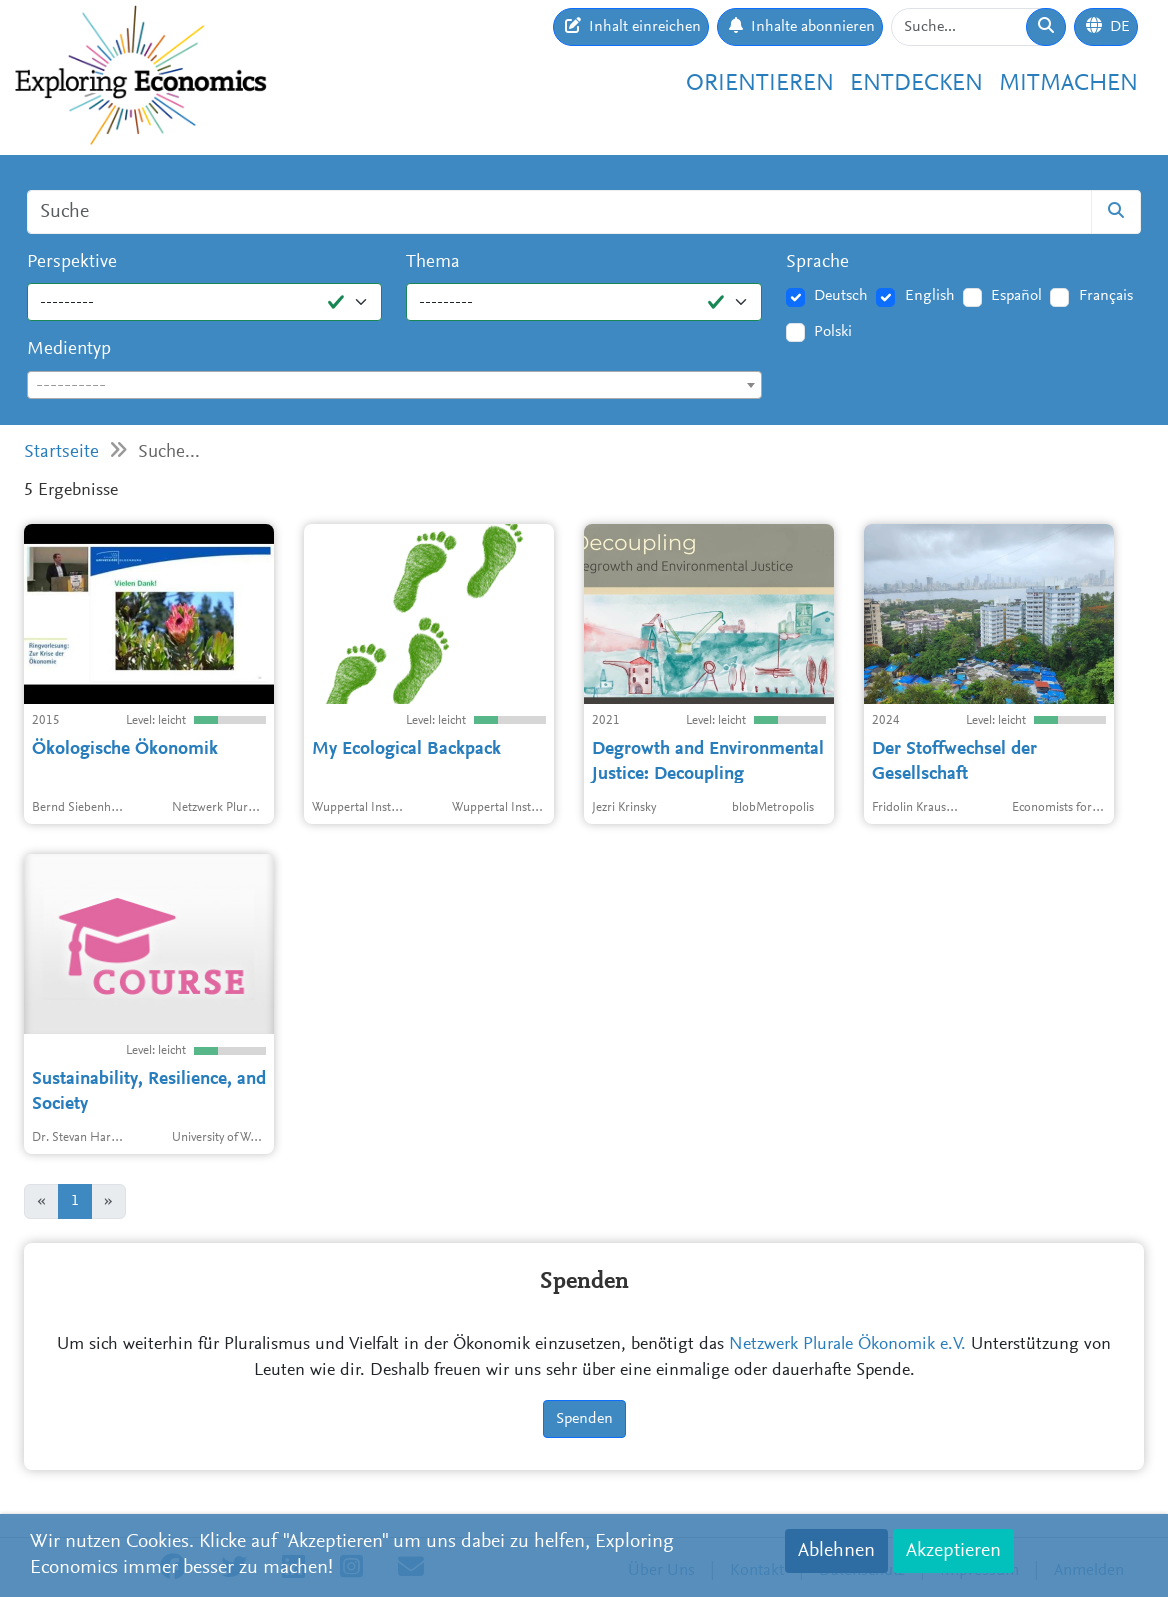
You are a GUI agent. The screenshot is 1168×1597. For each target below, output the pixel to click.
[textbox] (394, 386)
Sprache (817, 262)
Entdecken (916, 84)
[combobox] (394, 385)
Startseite (61, 452)
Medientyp (69, 349)
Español (1016, 296)
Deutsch (841, 296)
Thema (433, 262)
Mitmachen (1068, 84)
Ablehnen (836, 1551)
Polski (833, 332)
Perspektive (72, 262)
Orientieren (760, 84)
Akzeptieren (953, 1551)
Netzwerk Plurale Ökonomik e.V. (847, 1345)
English (930, 296)
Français (1106, 296)
